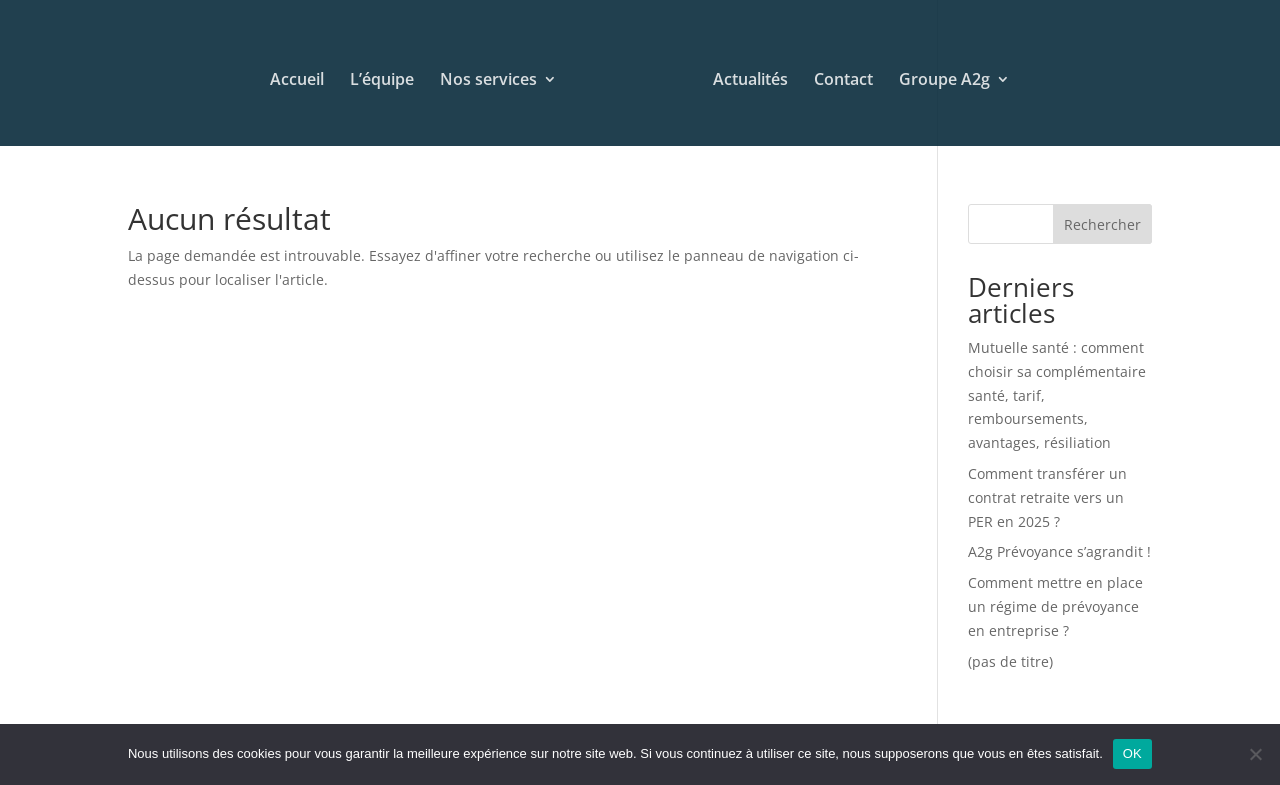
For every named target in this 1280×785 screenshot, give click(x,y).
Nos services (488, 81)
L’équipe (382, 81)
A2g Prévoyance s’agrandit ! (1059, 551)
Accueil (297, 81)
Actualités (750, 81)
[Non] (1255, 754)
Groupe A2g (944, 81)
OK (1132, 753)
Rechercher (1102, 224)
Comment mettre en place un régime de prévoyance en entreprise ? (1055, 606)
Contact (843, 81)
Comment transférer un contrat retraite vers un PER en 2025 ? (1047, 497)
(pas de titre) (1010, 661)
